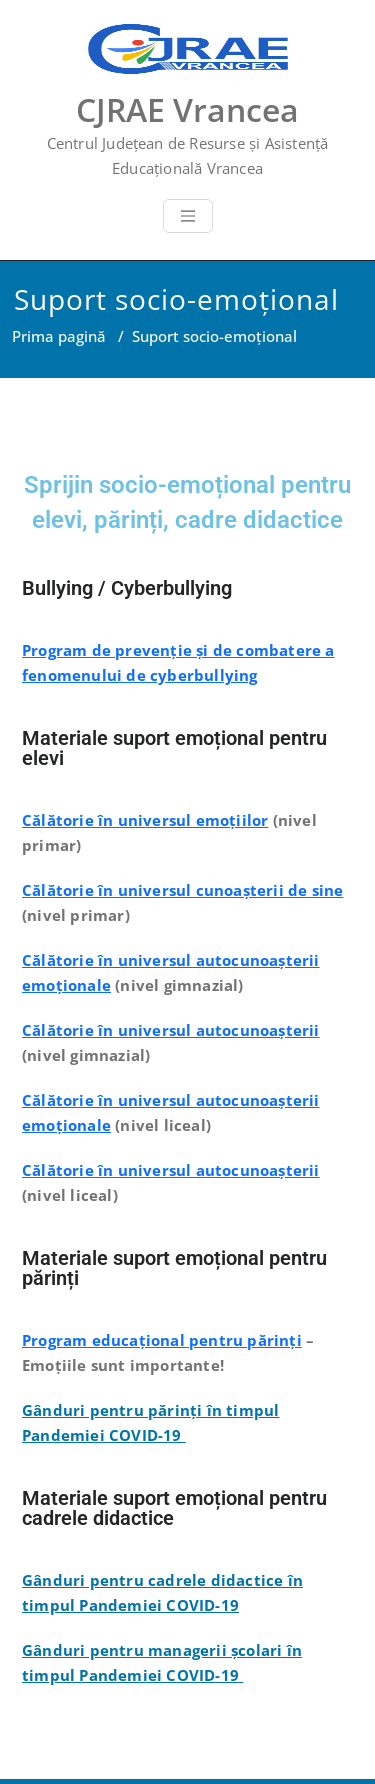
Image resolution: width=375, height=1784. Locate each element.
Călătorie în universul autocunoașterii (171, 1030)
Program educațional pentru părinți (162, 1340)
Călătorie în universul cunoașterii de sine (182, 890)
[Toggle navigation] (188, 216)
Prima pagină (59, 336)
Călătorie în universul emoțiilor (145, 820)
